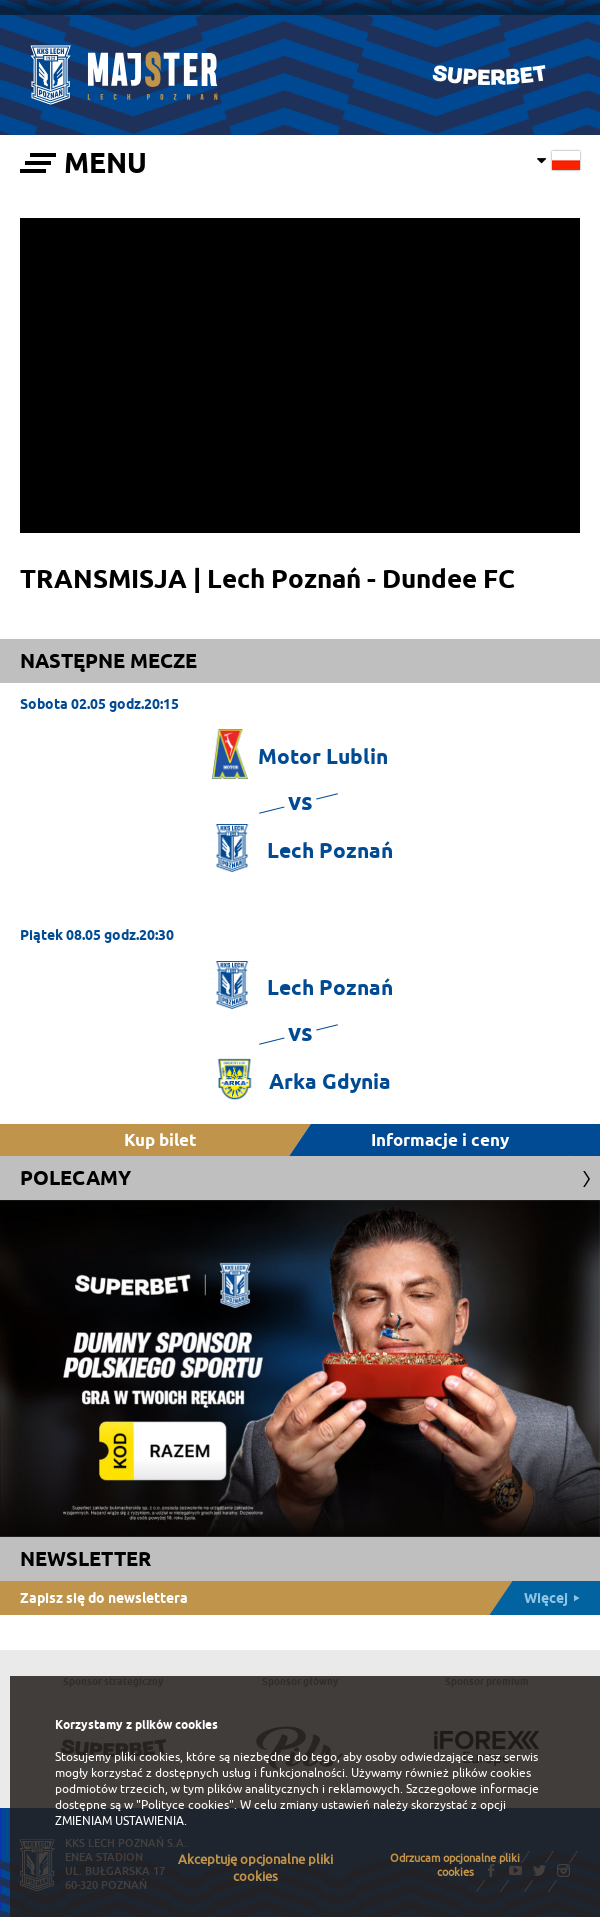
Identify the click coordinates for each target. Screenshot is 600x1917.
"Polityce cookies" (185, 1805)
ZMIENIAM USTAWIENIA (119, 1821)
